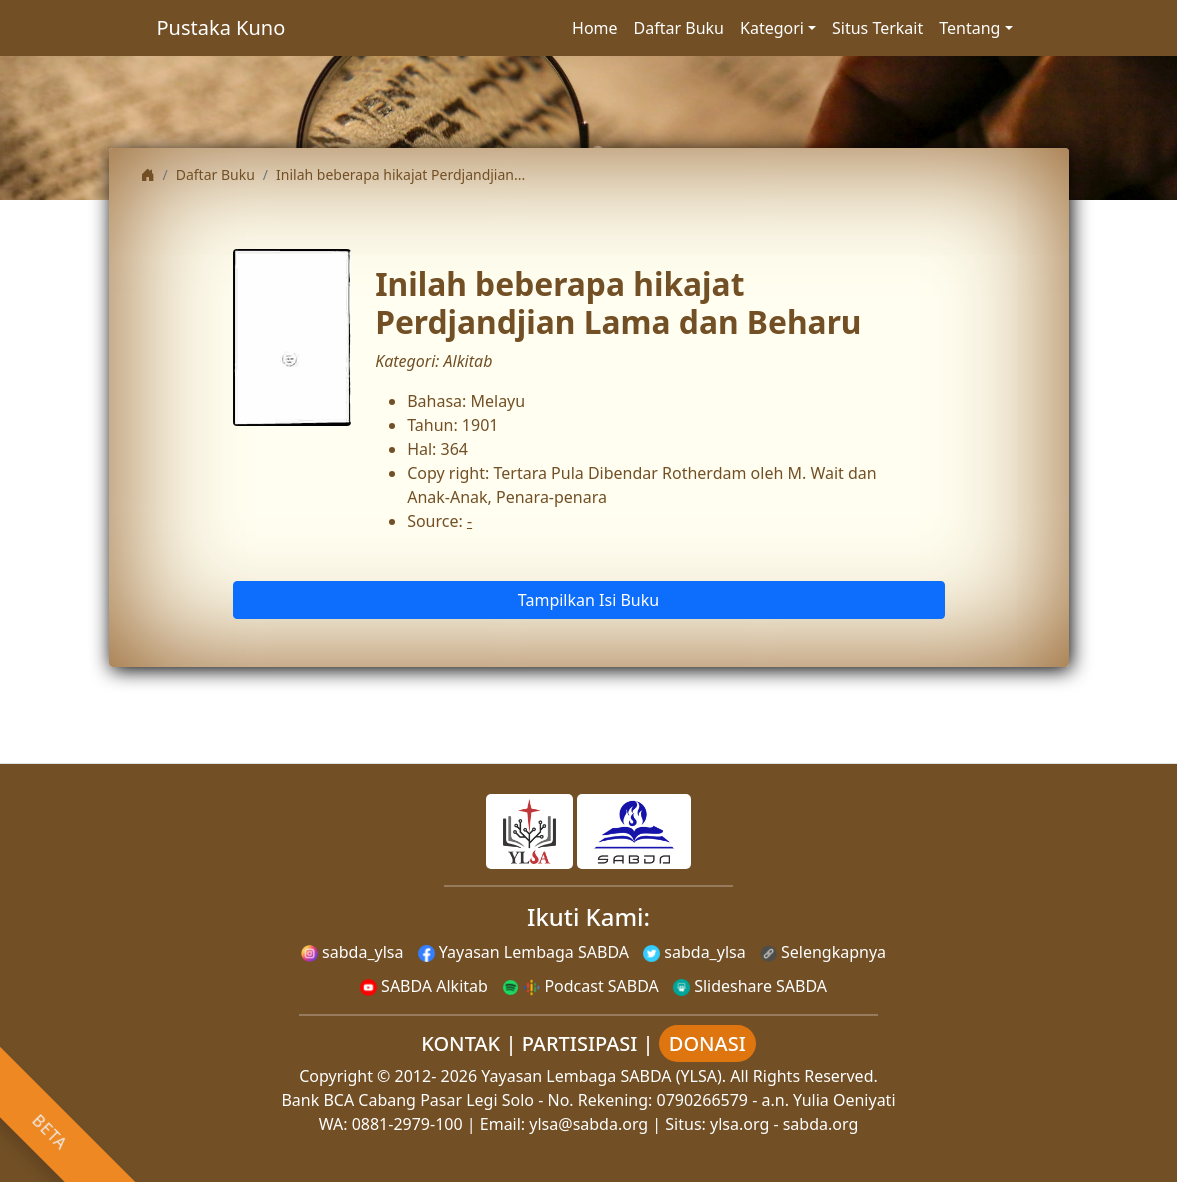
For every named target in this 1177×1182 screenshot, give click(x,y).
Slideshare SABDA (750, 986)
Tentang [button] (969, 28)
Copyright (336, 1076)
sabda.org (821, 1124)
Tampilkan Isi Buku (588, 600)
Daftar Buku (679, 28)
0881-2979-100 (407, 1124)
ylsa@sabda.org (588, 1124)
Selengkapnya (823, 952)
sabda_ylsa (352, 952)
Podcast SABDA (580, 986)
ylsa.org (739, 1124)
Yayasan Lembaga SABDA (523, 952)
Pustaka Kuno (221, 27)
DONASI (707, 1043)
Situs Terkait (877, 28)
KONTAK (460, 1043)
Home (595, 28)
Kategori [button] (772, 28)
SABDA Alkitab (424, 986)
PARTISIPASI (580, 1043)
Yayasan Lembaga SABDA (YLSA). (603, 1076)
